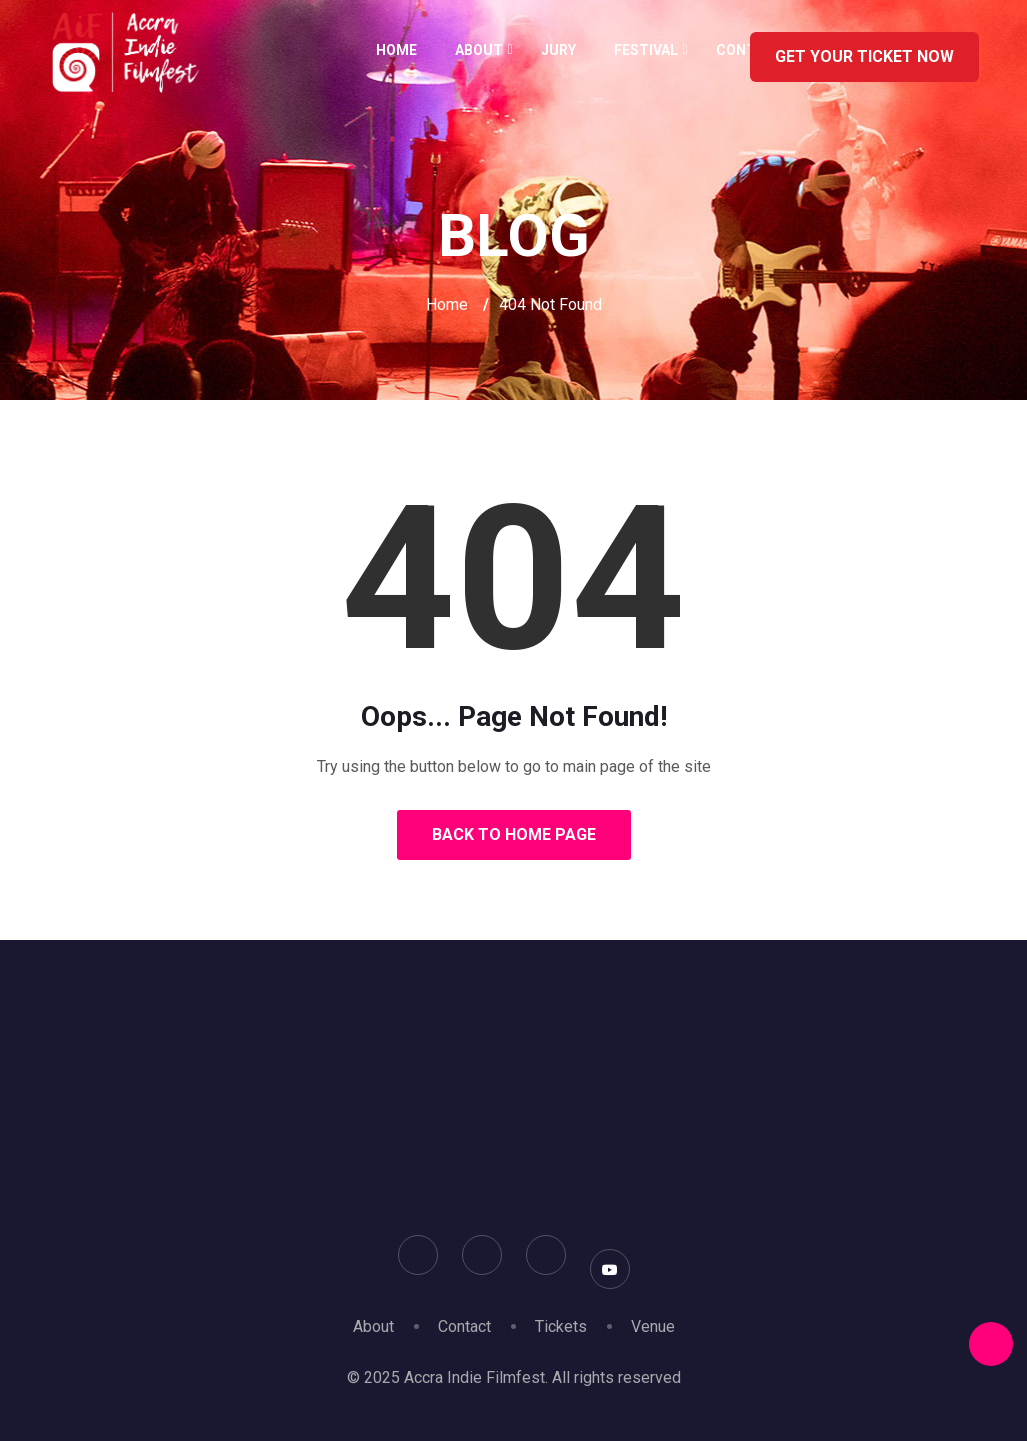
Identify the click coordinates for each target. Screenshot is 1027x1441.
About (479, 50)
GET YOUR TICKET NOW (864, 56)
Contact (464, 1326)
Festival (646, 50)
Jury (558, 50)
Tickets (561, 1326)
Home (396, 50)
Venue (653, 1326)
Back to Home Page (514, 834)
